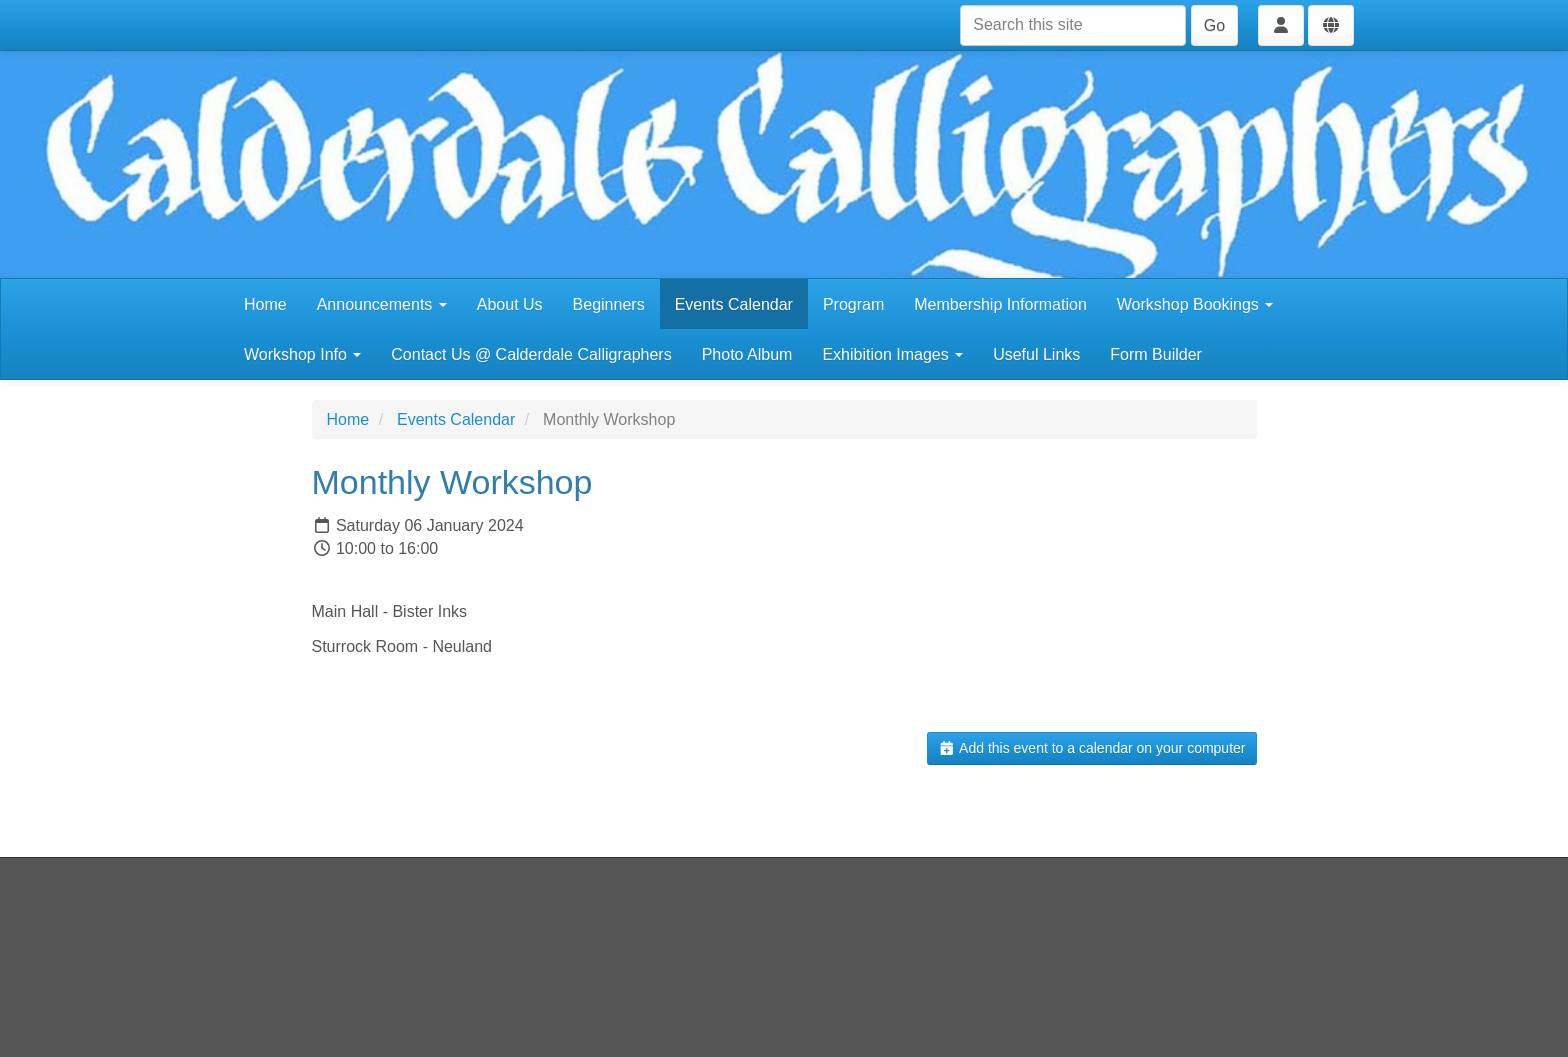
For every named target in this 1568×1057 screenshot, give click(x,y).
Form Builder (1156, 354)
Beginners (609, 304)
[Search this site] (1073, 25)
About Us (510, 304)
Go (1214, 25)
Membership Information (1000, 304)
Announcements (382, 304)
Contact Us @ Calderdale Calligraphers (531, 354)
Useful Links (1036, 354)
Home (265, 304)
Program (853, 304)
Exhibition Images (892, 354)
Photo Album (747, 354)
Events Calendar (734, 304)
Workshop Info (302, 354)
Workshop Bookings (1195, 304)
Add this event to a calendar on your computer (1091, 748)
